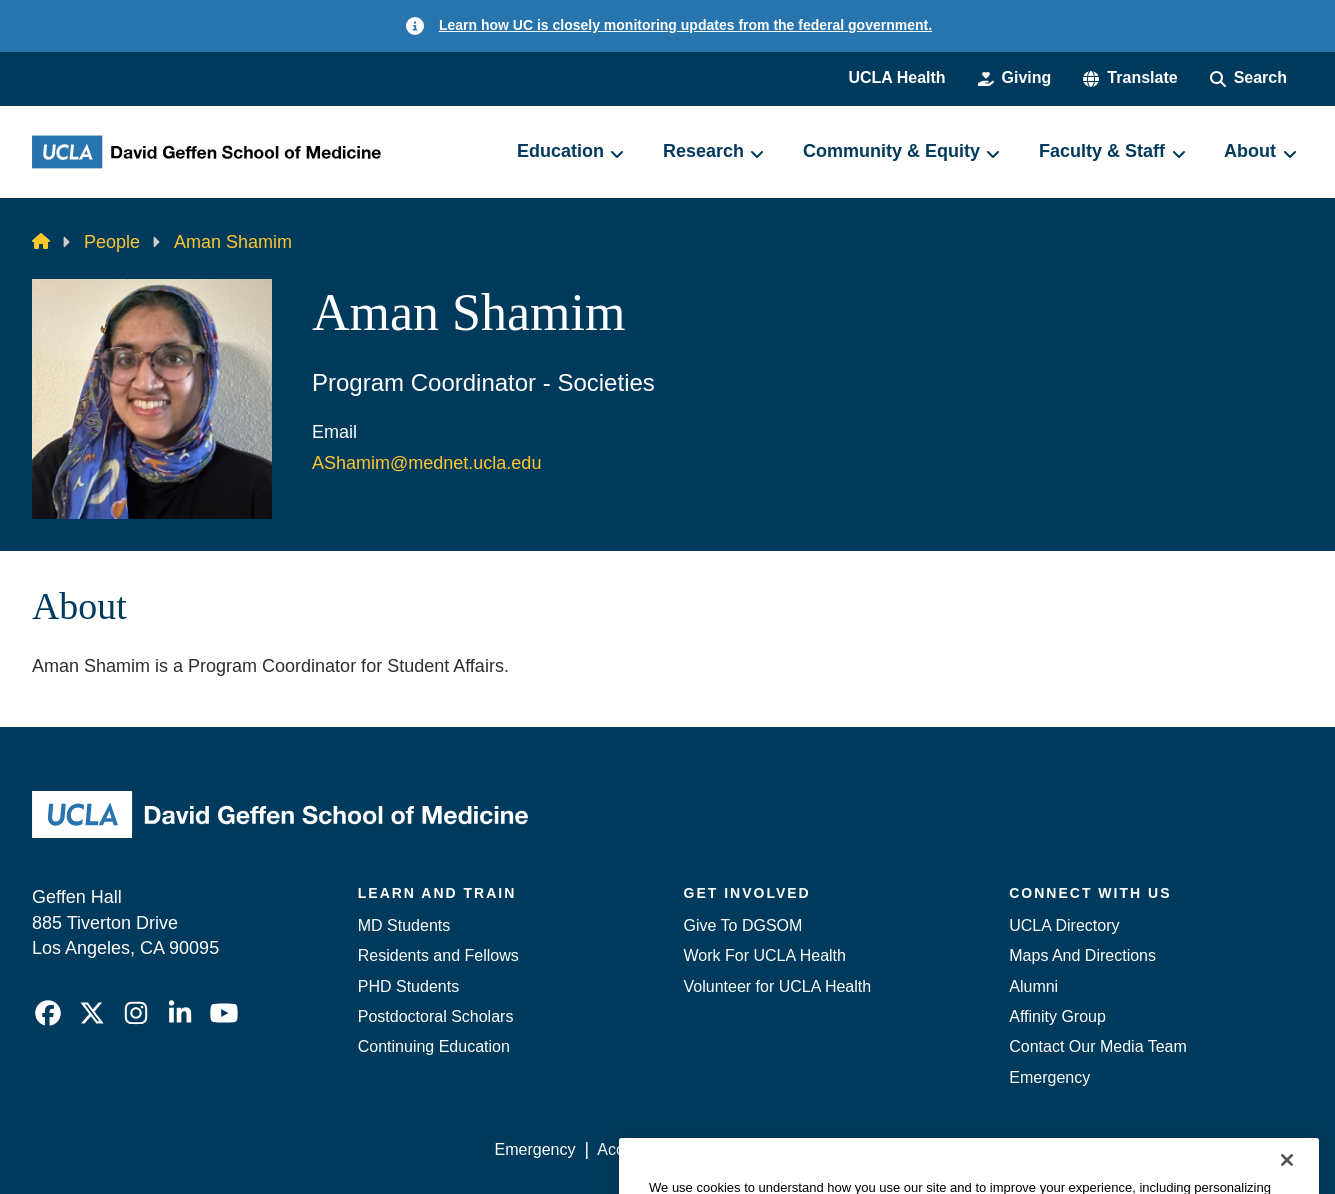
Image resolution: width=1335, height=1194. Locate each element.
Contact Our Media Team (1098, 1046)
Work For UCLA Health (765, 955)
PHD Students (408, 986)
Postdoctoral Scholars (436, 1016)
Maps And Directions (1082, 955)
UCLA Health (896, 77)
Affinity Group (1057, 1016)
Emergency (1049, 1077)
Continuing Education (434, 1046)
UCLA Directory (1064, 925)
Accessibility (640, 1149)
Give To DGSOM (743, 925)
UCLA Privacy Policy (779, 1149)
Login (1113, 1149)
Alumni (1033, 986)
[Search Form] (1248, 78)
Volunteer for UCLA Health (778, 986)
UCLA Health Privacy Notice (973, 1149)
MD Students (404, 925)
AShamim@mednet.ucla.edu (426, 463)
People (112, 242)
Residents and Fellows (438, 955)
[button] (1130, 78)
